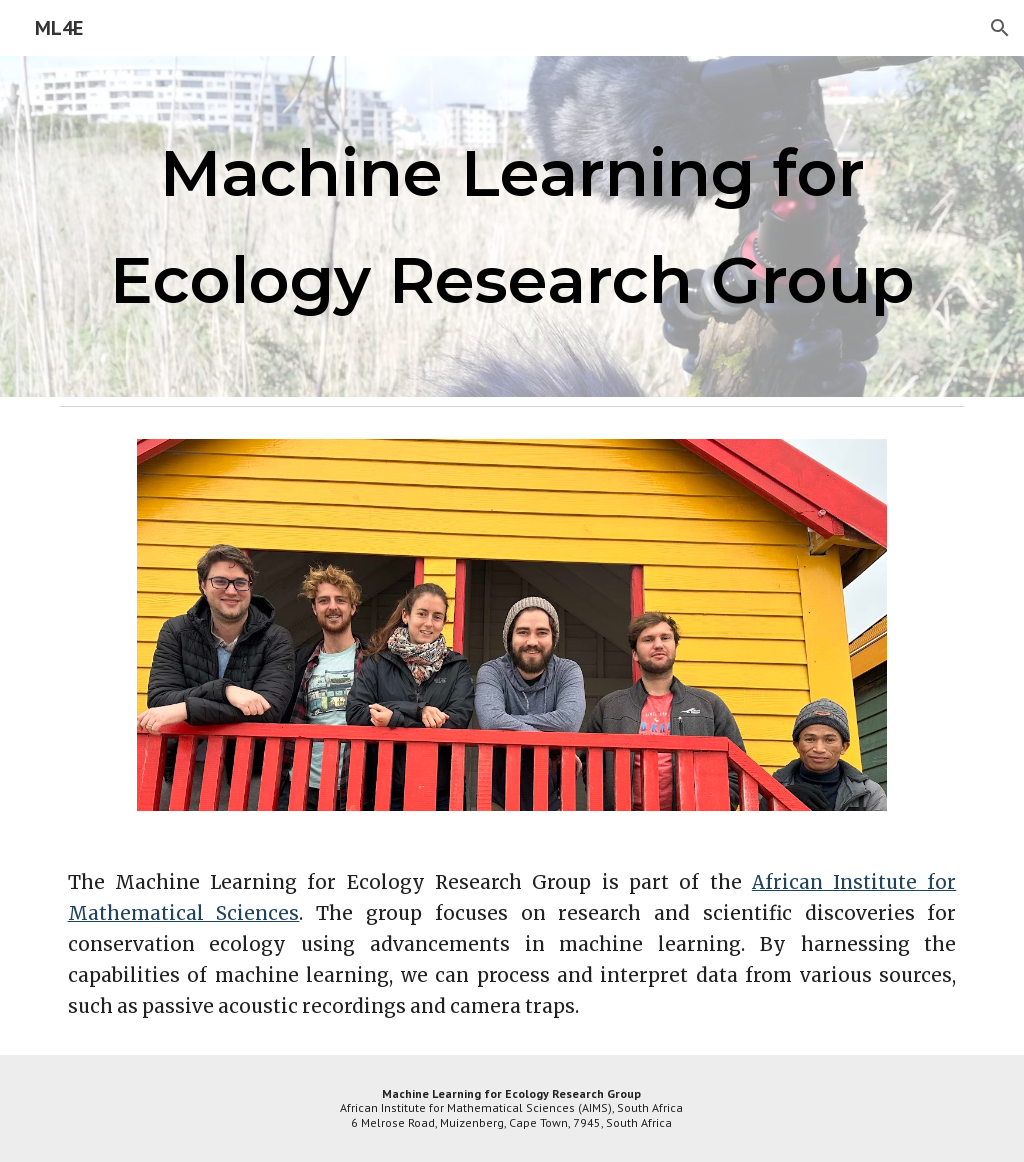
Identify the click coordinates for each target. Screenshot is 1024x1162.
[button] (1000, 28)
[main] (512, 226)
